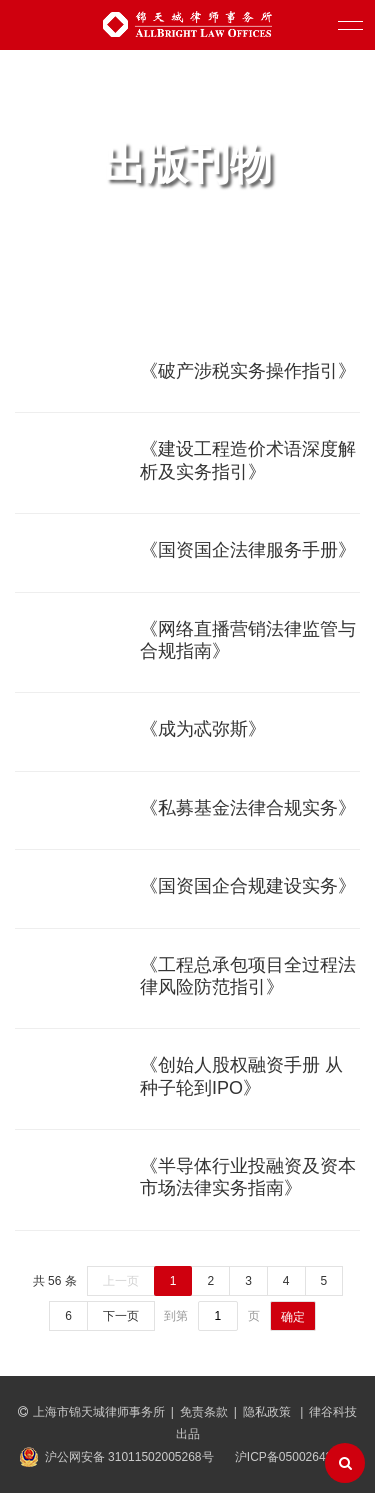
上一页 (121, 1281)
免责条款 (204, 1412)
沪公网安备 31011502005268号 (129, 1457)
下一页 (121, 1316)
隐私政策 (268, 1412)
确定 (293, 1317)
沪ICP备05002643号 (289, 1457)
